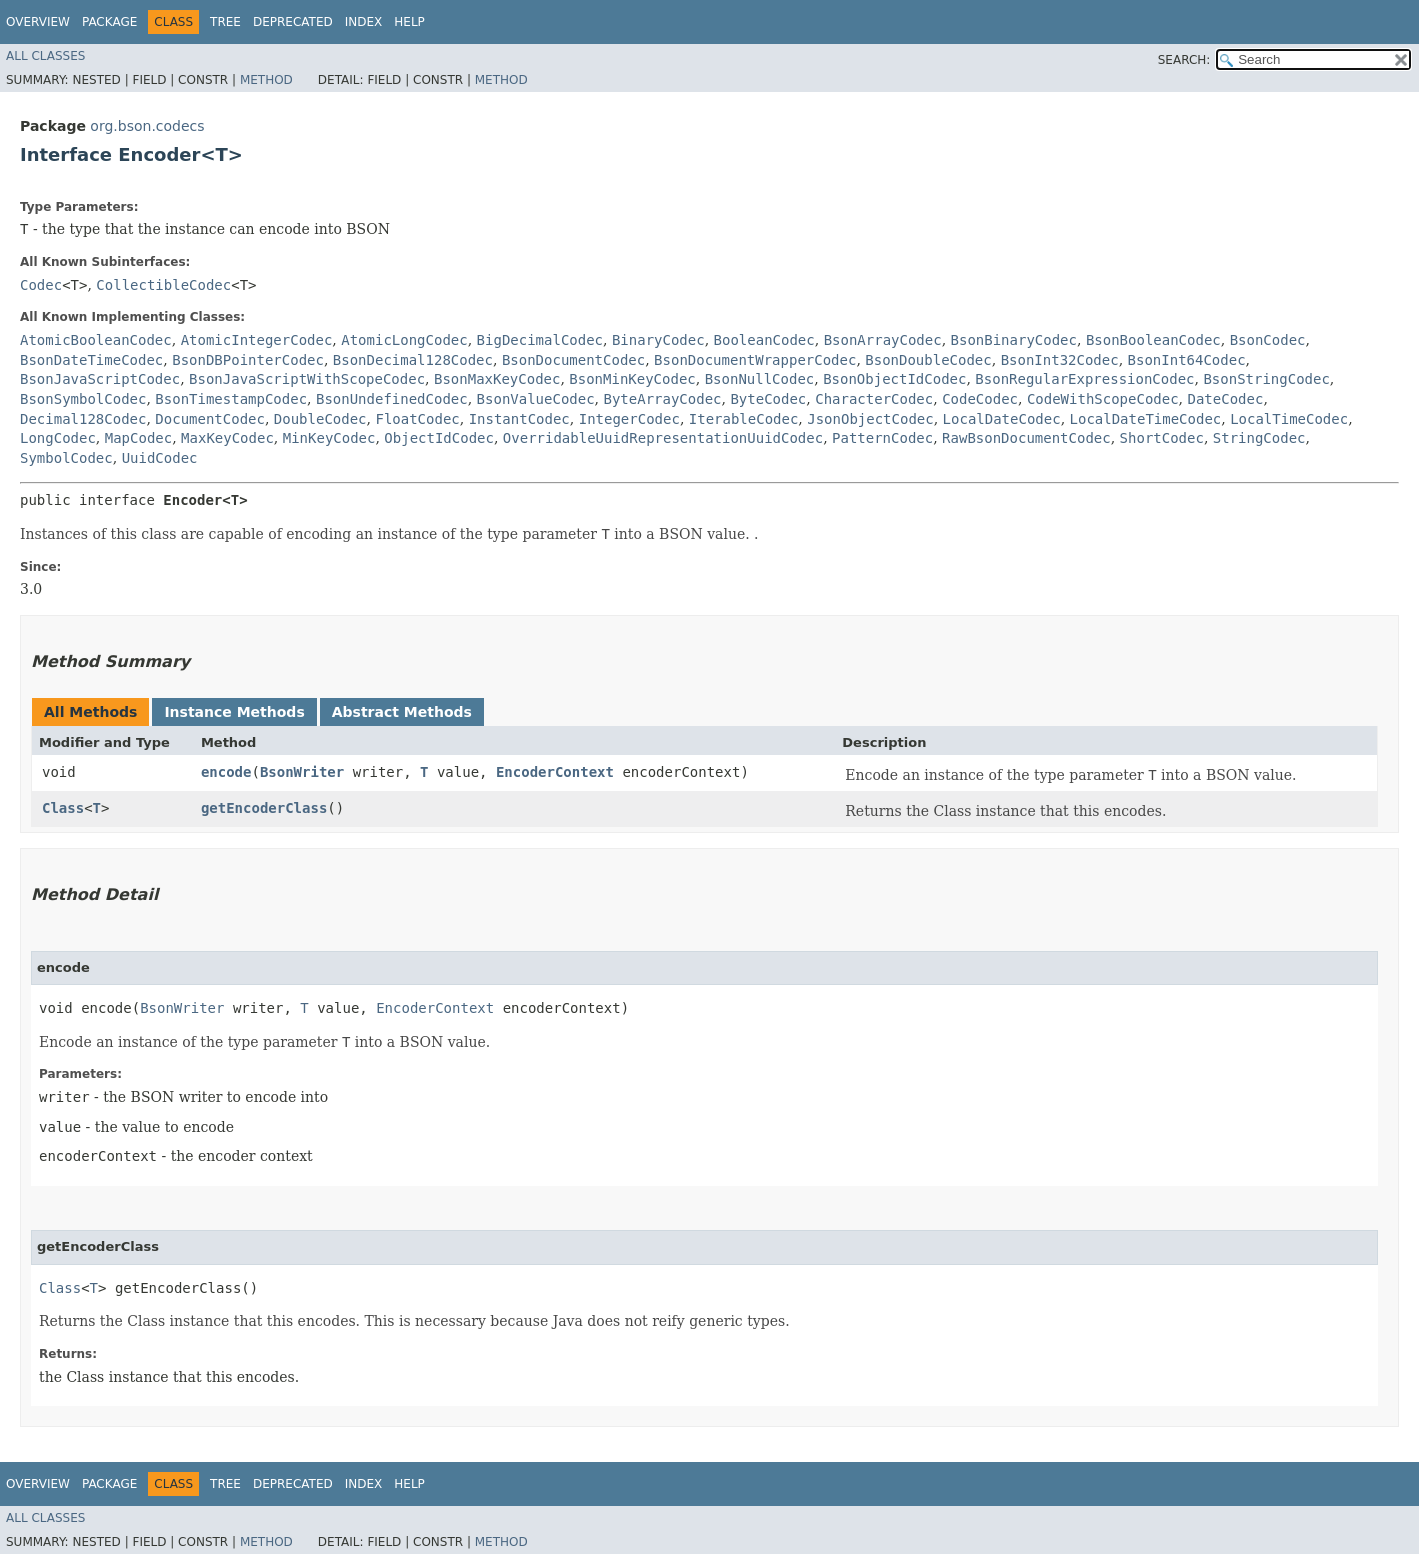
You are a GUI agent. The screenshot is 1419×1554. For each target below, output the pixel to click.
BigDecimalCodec (540, 340)
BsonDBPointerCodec (248, 360)
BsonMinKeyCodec (632, 379)
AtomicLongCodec (404, 340)
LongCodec (58, 438)
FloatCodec (417, 419)
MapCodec (138, 438)
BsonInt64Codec (1187, 360)
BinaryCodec (658, 340)
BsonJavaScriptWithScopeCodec (307, 379)
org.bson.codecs (147, 126)
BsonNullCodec (760, 379)
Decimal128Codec (83, 419)
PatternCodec (882, 438)
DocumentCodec (210, 419)
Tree (225, 22)
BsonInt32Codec (1060, 360)
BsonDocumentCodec (573, 360)
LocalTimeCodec (1289, 419)
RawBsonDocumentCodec (1026, 438)
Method (266, 80)
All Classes (45, 56)
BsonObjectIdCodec (894, 379)
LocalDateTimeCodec (1146, 419)
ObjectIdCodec (439, 438)
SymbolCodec (66, 458)
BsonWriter (302, 772)
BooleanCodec (764, 340)
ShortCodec (1162, 438)
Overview (38, 22)
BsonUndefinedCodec (392, 399)
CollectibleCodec (163, 285)
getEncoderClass (264, 808)
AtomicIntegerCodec (257, 340)
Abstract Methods (402, 712)
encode (226, 772)
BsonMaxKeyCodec (497, 379)
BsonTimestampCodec (231, 399)
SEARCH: (1184, 60)
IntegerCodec (629, 419)
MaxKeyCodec (227, 438)
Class (63, 808)
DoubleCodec (320, 419)
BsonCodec (1268, 340)
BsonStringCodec (1266, 379)
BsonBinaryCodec (1014, 340)
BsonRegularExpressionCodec (1084, 379)
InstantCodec (519, 419)
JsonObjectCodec (870, 419)
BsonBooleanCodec (1153, 340)
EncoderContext (555, 772)
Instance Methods (234, 712)
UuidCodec (160, 458)
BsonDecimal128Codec (413, 360)
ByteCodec (768, 399)
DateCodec (1226, 399)
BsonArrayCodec (883, 340)
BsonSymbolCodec (83, 399)
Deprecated (293, 22)
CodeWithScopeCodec (1103, 399)
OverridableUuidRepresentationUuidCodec (663, 438)
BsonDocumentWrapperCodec (755, 360)
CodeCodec (980, 399)
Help (409, 22)
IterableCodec (744, 419)
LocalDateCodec (1002, 419)
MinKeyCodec (329, 438)
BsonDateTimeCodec (91, 360)
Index (364, 22)
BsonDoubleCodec (928, 360)
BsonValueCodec (536, 399)
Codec (41, 285)
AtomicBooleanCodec (96, 340)
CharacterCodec (874, 399)
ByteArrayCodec (663, 399)
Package (109, 22)
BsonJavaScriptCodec (100, 379)
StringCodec (1259, 438)
